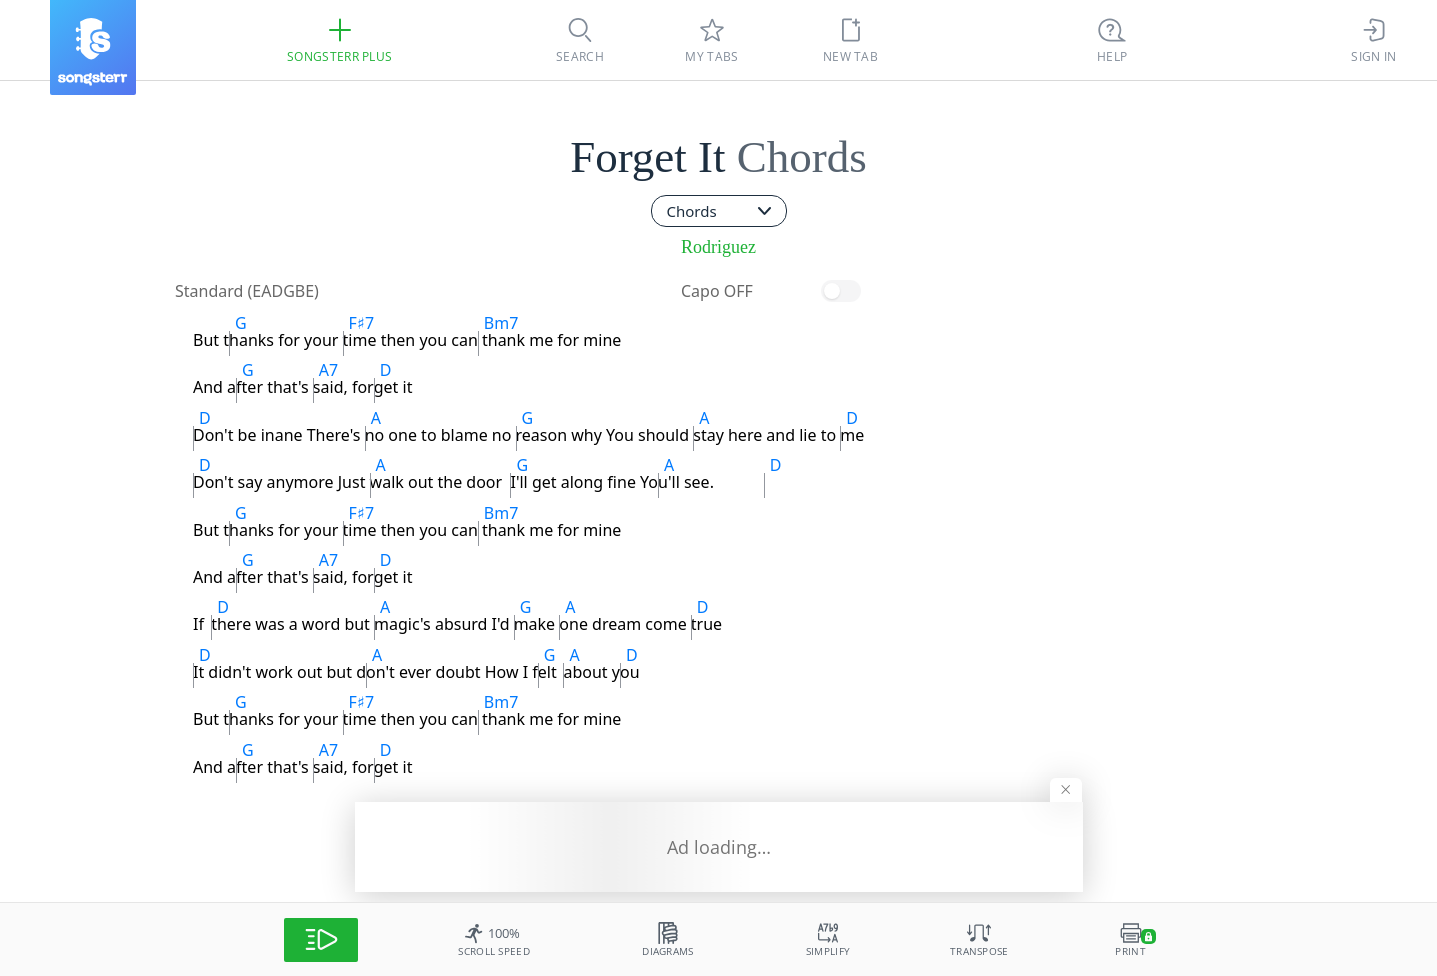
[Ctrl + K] (1112, 40)
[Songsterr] (93, 47)
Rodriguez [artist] (718, 247)
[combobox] (719, 211)
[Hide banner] (1066, 790)
